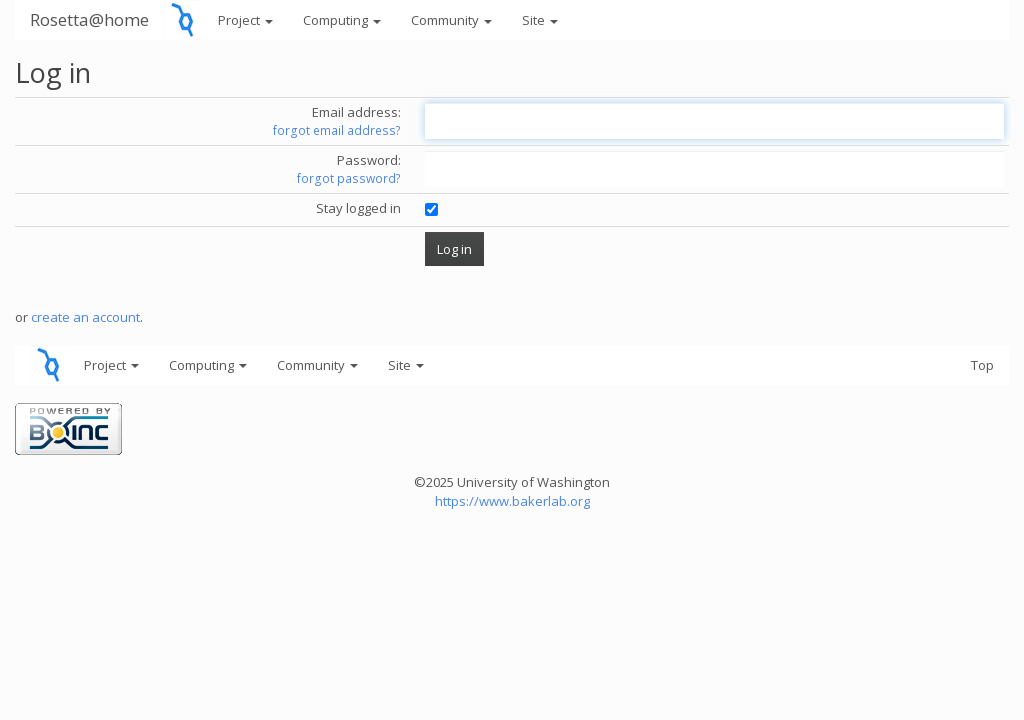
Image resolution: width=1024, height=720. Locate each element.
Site (540, 20)
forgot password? (349, 178)
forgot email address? (337, 130)
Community (451, 20)
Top (982, 365)
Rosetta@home (89, 19)
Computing (342, 20)
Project (245, 20)
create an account (85, 317)
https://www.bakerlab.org (512, 501)
